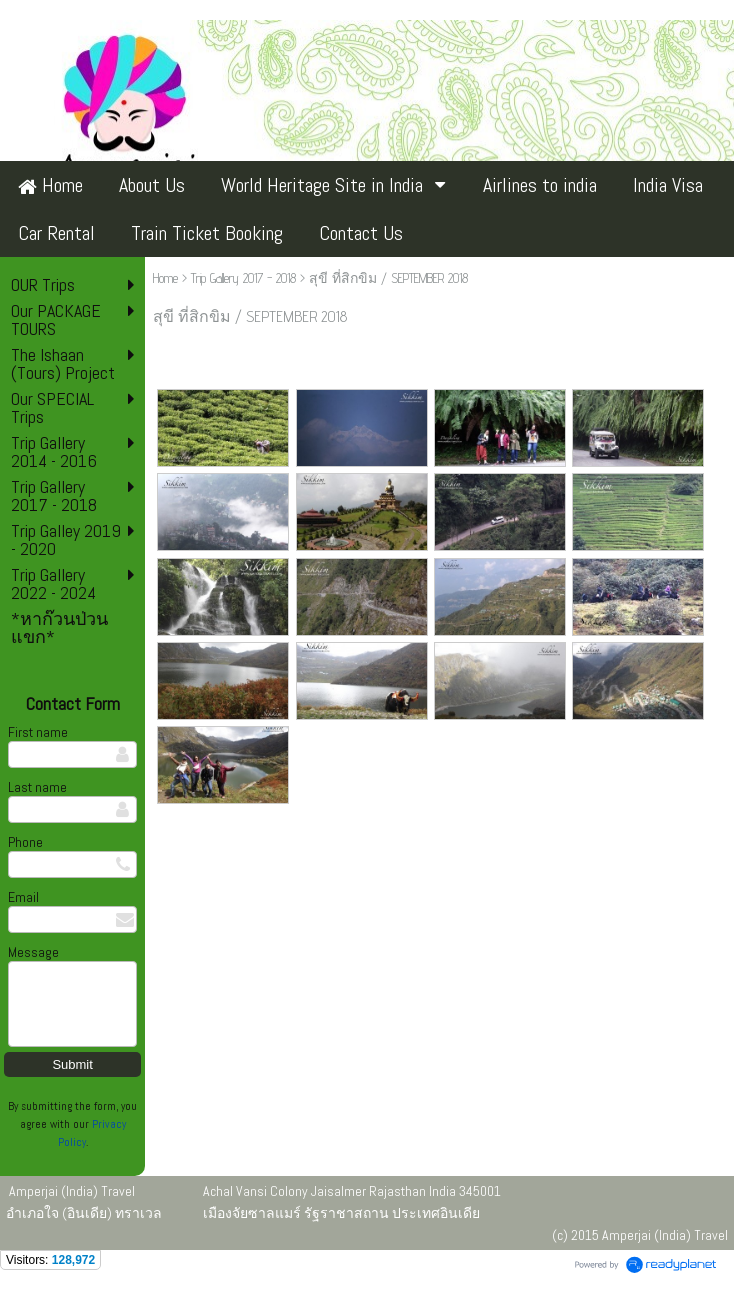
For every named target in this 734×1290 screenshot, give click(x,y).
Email (23, 897)
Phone (25, 842)
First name (38, 732)
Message (33, 952)
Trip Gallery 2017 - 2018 (243, 278)
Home (165, 278)
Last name (37, 787)
